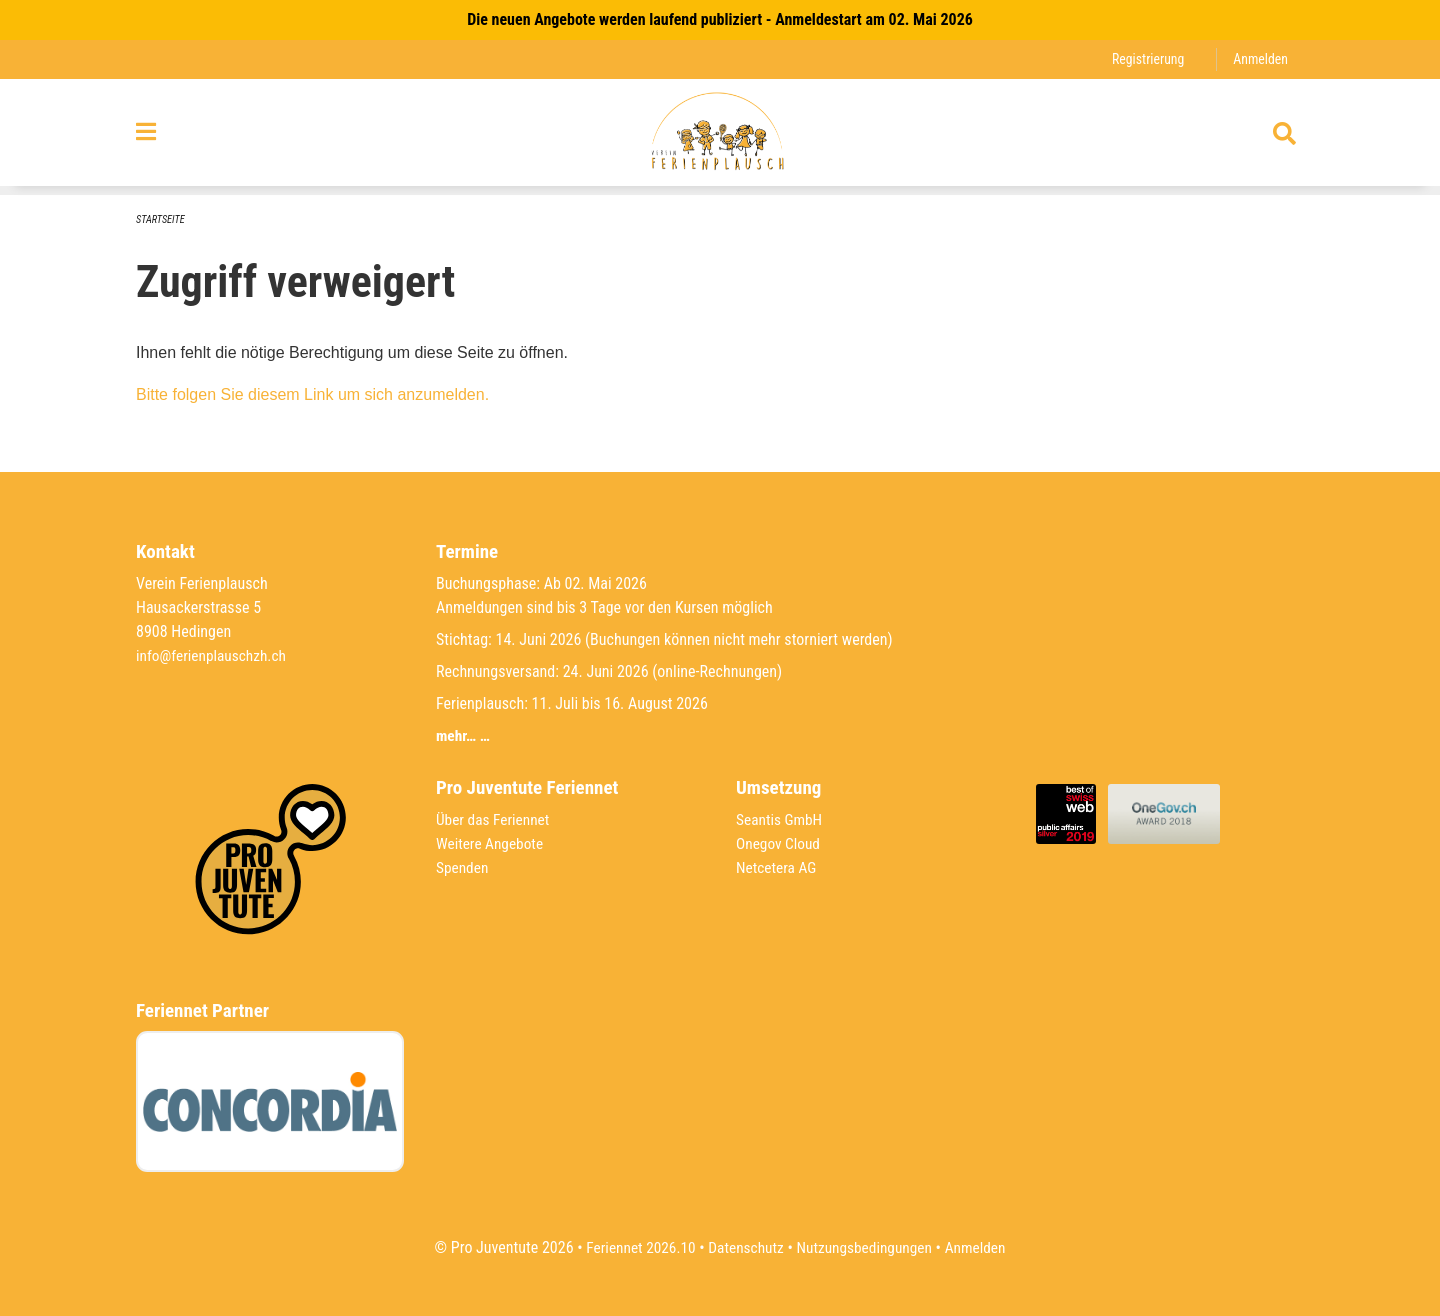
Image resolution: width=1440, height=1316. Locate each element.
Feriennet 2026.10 (635, 1247)
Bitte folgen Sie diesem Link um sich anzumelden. (312, 395)
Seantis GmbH (781, 819)
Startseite (162, 220)
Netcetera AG (778, 867)
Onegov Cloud (780, 843)
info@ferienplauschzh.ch (214, 655)
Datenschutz (744, 1247)
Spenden (463, 867)
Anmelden (1259, 59)
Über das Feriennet (495, 819)
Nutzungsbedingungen (866, 1247)
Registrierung (1144, 59)
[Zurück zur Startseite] (719, 138)
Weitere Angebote (492, 843)
